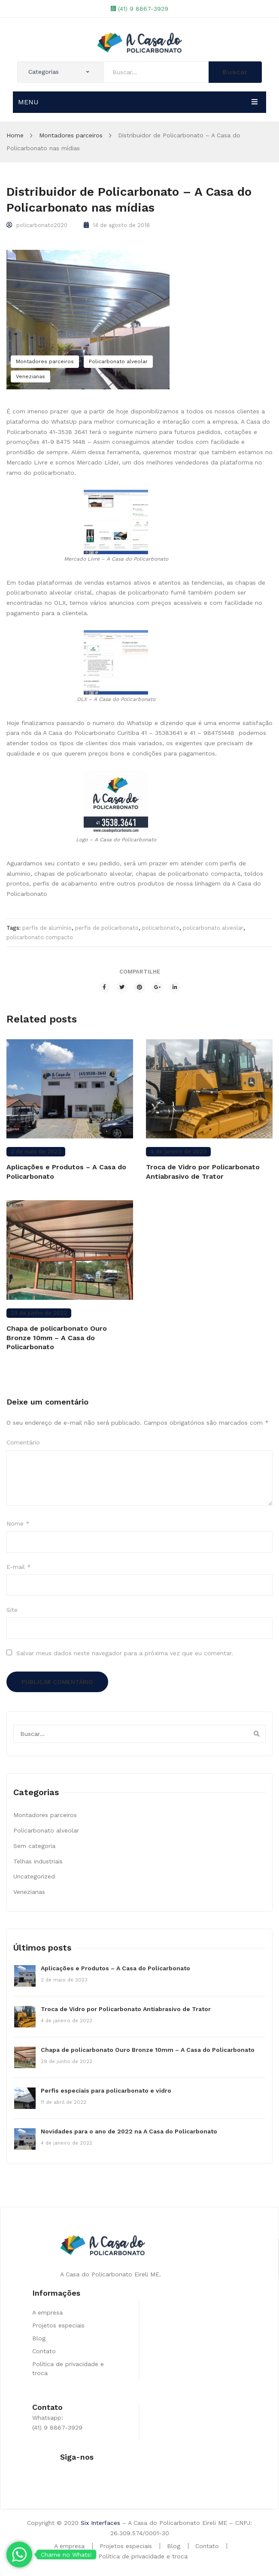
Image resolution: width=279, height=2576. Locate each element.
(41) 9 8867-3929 (143, 8)
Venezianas (30, 376)
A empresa (47, 2312)
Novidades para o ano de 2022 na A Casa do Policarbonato (129, 2131)
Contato (44, 2351)
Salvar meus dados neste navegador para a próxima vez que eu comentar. (124, 1653)
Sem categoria (34, 1845)
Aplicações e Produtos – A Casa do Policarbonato (66, 1171)
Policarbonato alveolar (118, 361)
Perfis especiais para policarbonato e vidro (106, 2090)
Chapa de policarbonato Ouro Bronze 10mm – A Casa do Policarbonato (56, 1337)
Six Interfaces (100, 2522)
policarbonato (160, 928)
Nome (18, 1523)
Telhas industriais (38, 1861)
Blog (38, 2338)
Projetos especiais (58, 2325)
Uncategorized (34, 1876)
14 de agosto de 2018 (121, 225)
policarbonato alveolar (213, 928)
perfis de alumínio (47, 928)
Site (12, 1609)
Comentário (23, 1442)
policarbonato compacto (39, 937)
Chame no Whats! (66, 2554)
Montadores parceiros (71, 135)
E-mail (18, 1566)
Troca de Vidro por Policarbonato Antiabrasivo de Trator (203, 1171)
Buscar (235, 72)
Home (15, 135)
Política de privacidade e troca (143, 2556)
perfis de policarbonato (107, 928)
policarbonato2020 (41, 225)
